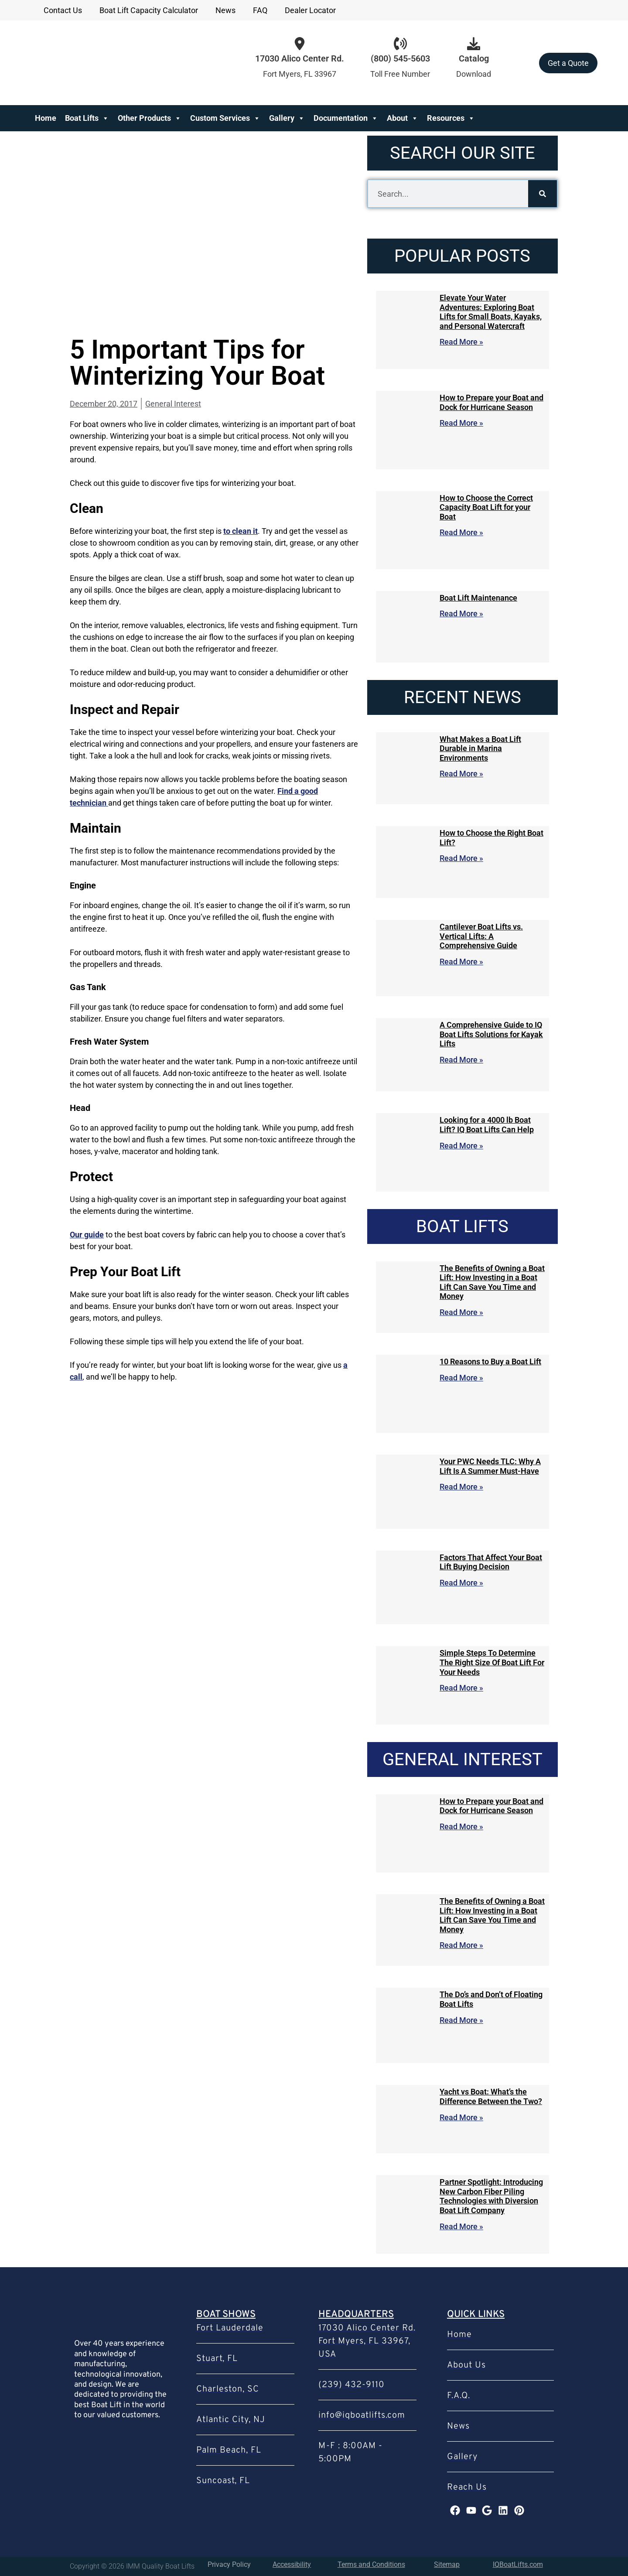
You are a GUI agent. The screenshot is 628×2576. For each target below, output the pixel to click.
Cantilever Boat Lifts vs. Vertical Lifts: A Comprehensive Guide (481, 936)
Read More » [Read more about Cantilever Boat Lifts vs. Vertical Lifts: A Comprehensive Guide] (461, 961)
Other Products (149, 118)
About (402, 118)
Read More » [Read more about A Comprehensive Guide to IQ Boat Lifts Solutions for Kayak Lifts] (461, 1059)
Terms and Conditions (371, 2564)
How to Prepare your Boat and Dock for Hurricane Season (491, 402)
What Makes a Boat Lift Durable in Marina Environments (480, 748)
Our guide (87, 1234)
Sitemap (447, 2564)
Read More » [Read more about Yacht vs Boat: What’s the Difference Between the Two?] (461, 2117)
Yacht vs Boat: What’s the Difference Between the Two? (491, 2096)
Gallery (287, 118)
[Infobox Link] (400, 63)
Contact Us (63, 10)
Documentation (346, 118)
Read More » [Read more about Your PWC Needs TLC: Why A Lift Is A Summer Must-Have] (461, 1486)
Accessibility (292, 2564)
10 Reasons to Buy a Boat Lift (490, 1361)
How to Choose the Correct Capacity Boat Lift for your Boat (486, 507)
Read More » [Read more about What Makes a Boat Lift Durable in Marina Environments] (461, 773)
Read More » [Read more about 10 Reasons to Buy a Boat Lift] (461, 1377)
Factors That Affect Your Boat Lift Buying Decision (491, 1562)
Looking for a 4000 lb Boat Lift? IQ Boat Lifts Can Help (487, 1124)
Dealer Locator (310, 10)
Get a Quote (568, 63)
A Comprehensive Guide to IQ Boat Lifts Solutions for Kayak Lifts (491, 1034)
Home (45, 118)
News (225, 10)
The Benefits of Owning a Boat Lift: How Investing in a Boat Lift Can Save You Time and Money (492, 1282)
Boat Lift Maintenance (478, 597)
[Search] (542, 193)
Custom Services (225, 118)
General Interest (173, 403)
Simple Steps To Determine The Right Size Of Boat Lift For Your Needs (492, 1662)
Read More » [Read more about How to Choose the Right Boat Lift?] (461, 858)
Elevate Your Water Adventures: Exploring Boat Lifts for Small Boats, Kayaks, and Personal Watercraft (491, 312)
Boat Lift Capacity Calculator (148, 10)
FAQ (260, 10)
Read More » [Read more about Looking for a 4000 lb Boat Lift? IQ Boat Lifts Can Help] (461, 1145)
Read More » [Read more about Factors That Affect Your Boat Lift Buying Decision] (461, 1582)
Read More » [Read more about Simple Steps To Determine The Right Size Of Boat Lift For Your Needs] (461, 1687)
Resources (451, 118)
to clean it (240, 531)
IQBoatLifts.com (518, 2564)
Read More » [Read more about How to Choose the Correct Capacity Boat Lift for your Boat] (461, 532)
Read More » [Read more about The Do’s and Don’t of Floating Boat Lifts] (461, 2020)
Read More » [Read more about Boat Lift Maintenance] (461, 613)
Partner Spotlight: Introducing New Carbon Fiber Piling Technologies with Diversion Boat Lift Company (491, 2196)
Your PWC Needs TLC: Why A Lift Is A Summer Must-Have (490, 1466)
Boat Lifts (87, 118)
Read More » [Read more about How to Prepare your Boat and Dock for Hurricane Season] (461, 422)
